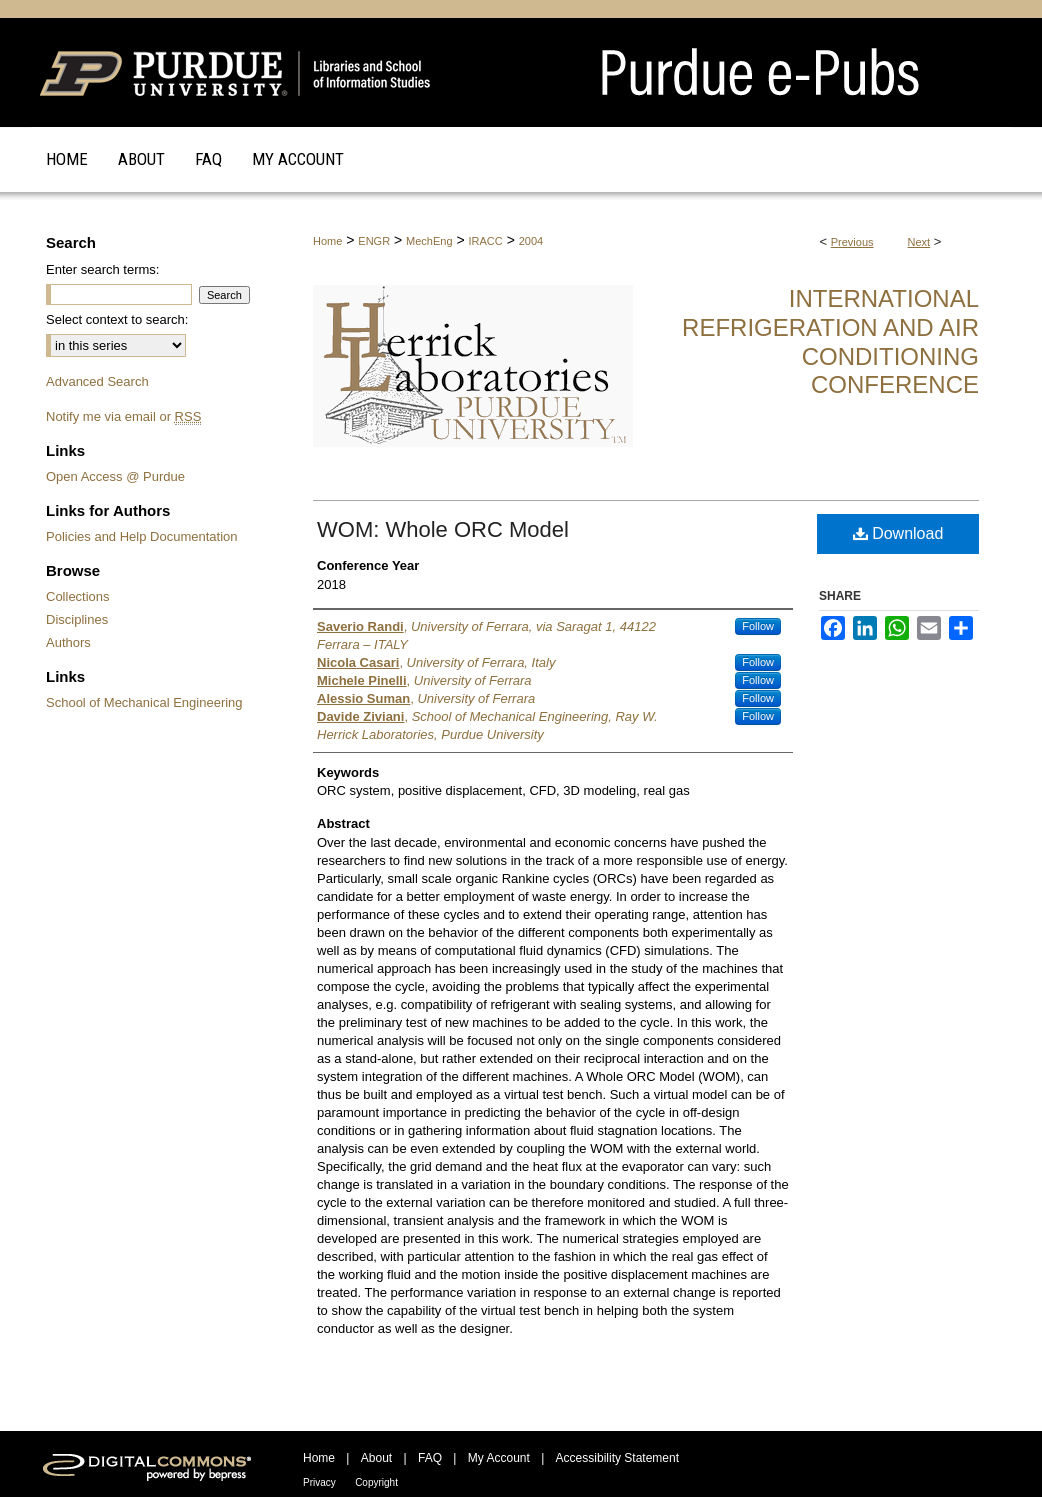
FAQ (430, 1458)
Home (327, 241)
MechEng (429, 241)
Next (919, 242)
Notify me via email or (123, 416)
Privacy (319, 1482)
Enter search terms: (102, 269)
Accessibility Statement (617, 1458)
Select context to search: (117, 319)
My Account (499, 1458)
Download (898, 533)
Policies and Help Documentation (142, 536)
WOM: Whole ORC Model (443, 529)
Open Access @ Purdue (115, 476)
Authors (68, 642)
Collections (78, 596)
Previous (852, 242)
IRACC (486, 241)
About (376, 1458)
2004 (531, 241)
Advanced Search (97, 381)
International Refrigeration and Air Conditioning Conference (830, 341)
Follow (758, 626)
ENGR (374, 241)
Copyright (376, 1482)
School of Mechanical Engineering (144, 702)
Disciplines (77, 619)
